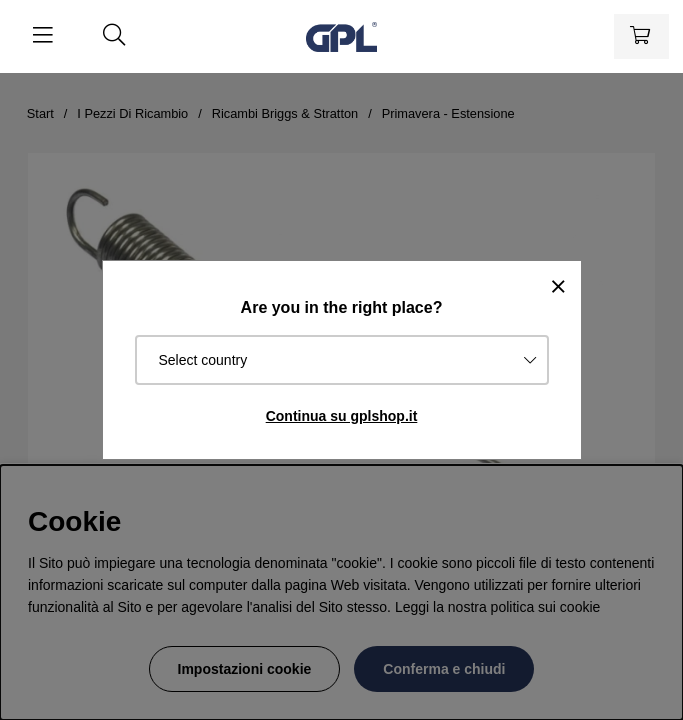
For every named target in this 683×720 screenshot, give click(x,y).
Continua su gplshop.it (342, 416)
